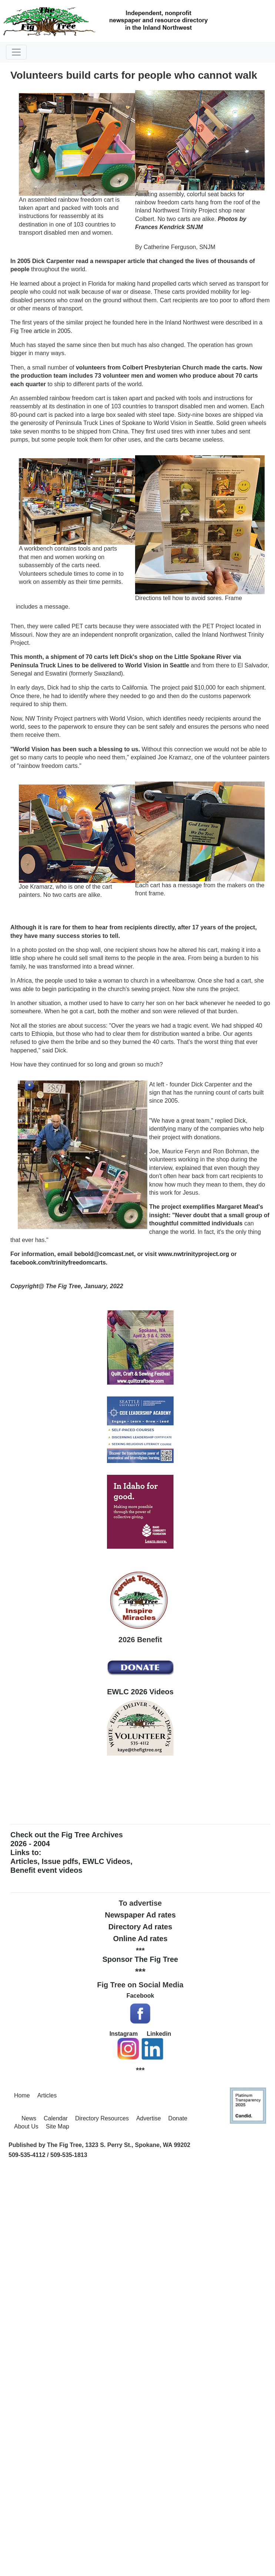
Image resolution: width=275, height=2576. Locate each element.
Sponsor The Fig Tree (140, 1959)
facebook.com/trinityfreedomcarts (58, 1262)
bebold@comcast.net (104, 1254)
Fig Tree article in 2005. (41, 331)
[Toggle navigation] (16, 52)
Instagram (124, 2034)
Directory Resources (102, 2118)
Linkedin (159, 2034)
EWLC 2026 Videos (140, 1692)
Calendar (56, 2118)
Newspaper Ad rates (140, 1915)
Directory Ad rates (140, 1927)
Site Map (57, 2126)
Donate (178, 2118)
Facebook (140, 1996)
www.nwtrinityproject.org (193, 1254)
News (28, 2118)
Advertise (148, 2118)
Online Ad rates (140, 1938)
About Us (26, 2126)
